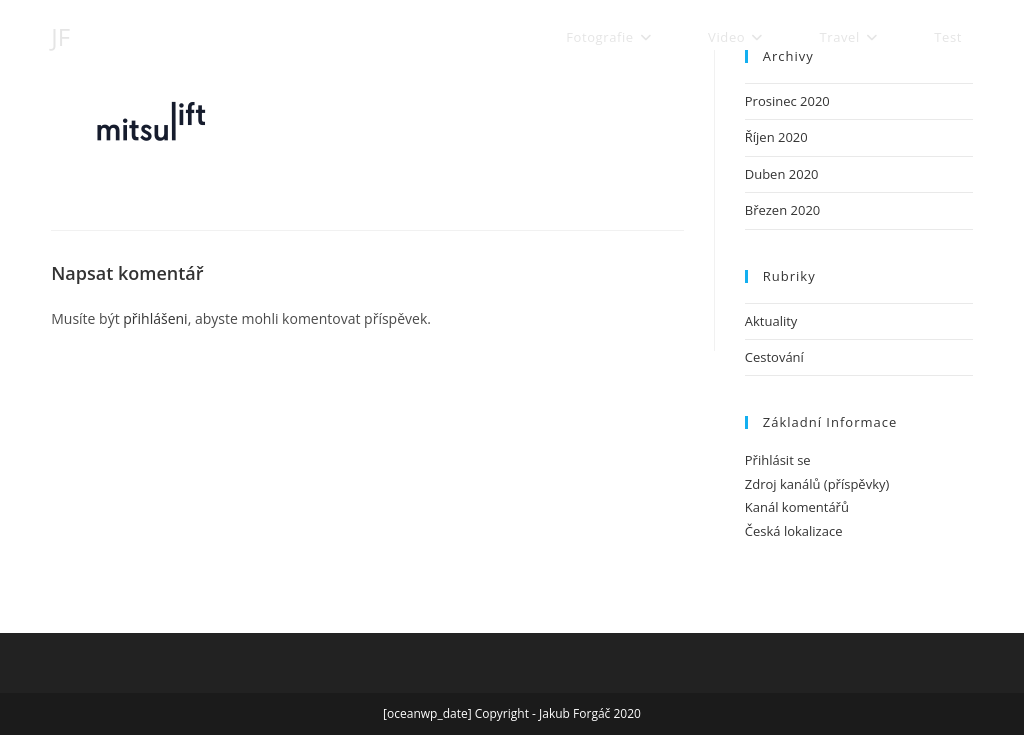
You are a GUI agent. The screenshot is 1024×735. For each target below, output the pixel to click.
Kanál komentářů (797, 507)
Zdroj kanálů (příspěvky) (817, 484)
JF (60, 36)
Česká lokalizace (794, 531)
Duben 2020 (782, 174)
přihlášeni (155, 318)
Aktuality (771, 321)
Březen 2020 (783, 210)
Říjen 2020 (776, 137)
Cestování (774, 357)
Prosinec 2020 (787, 101)
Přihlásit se (778, 460)
